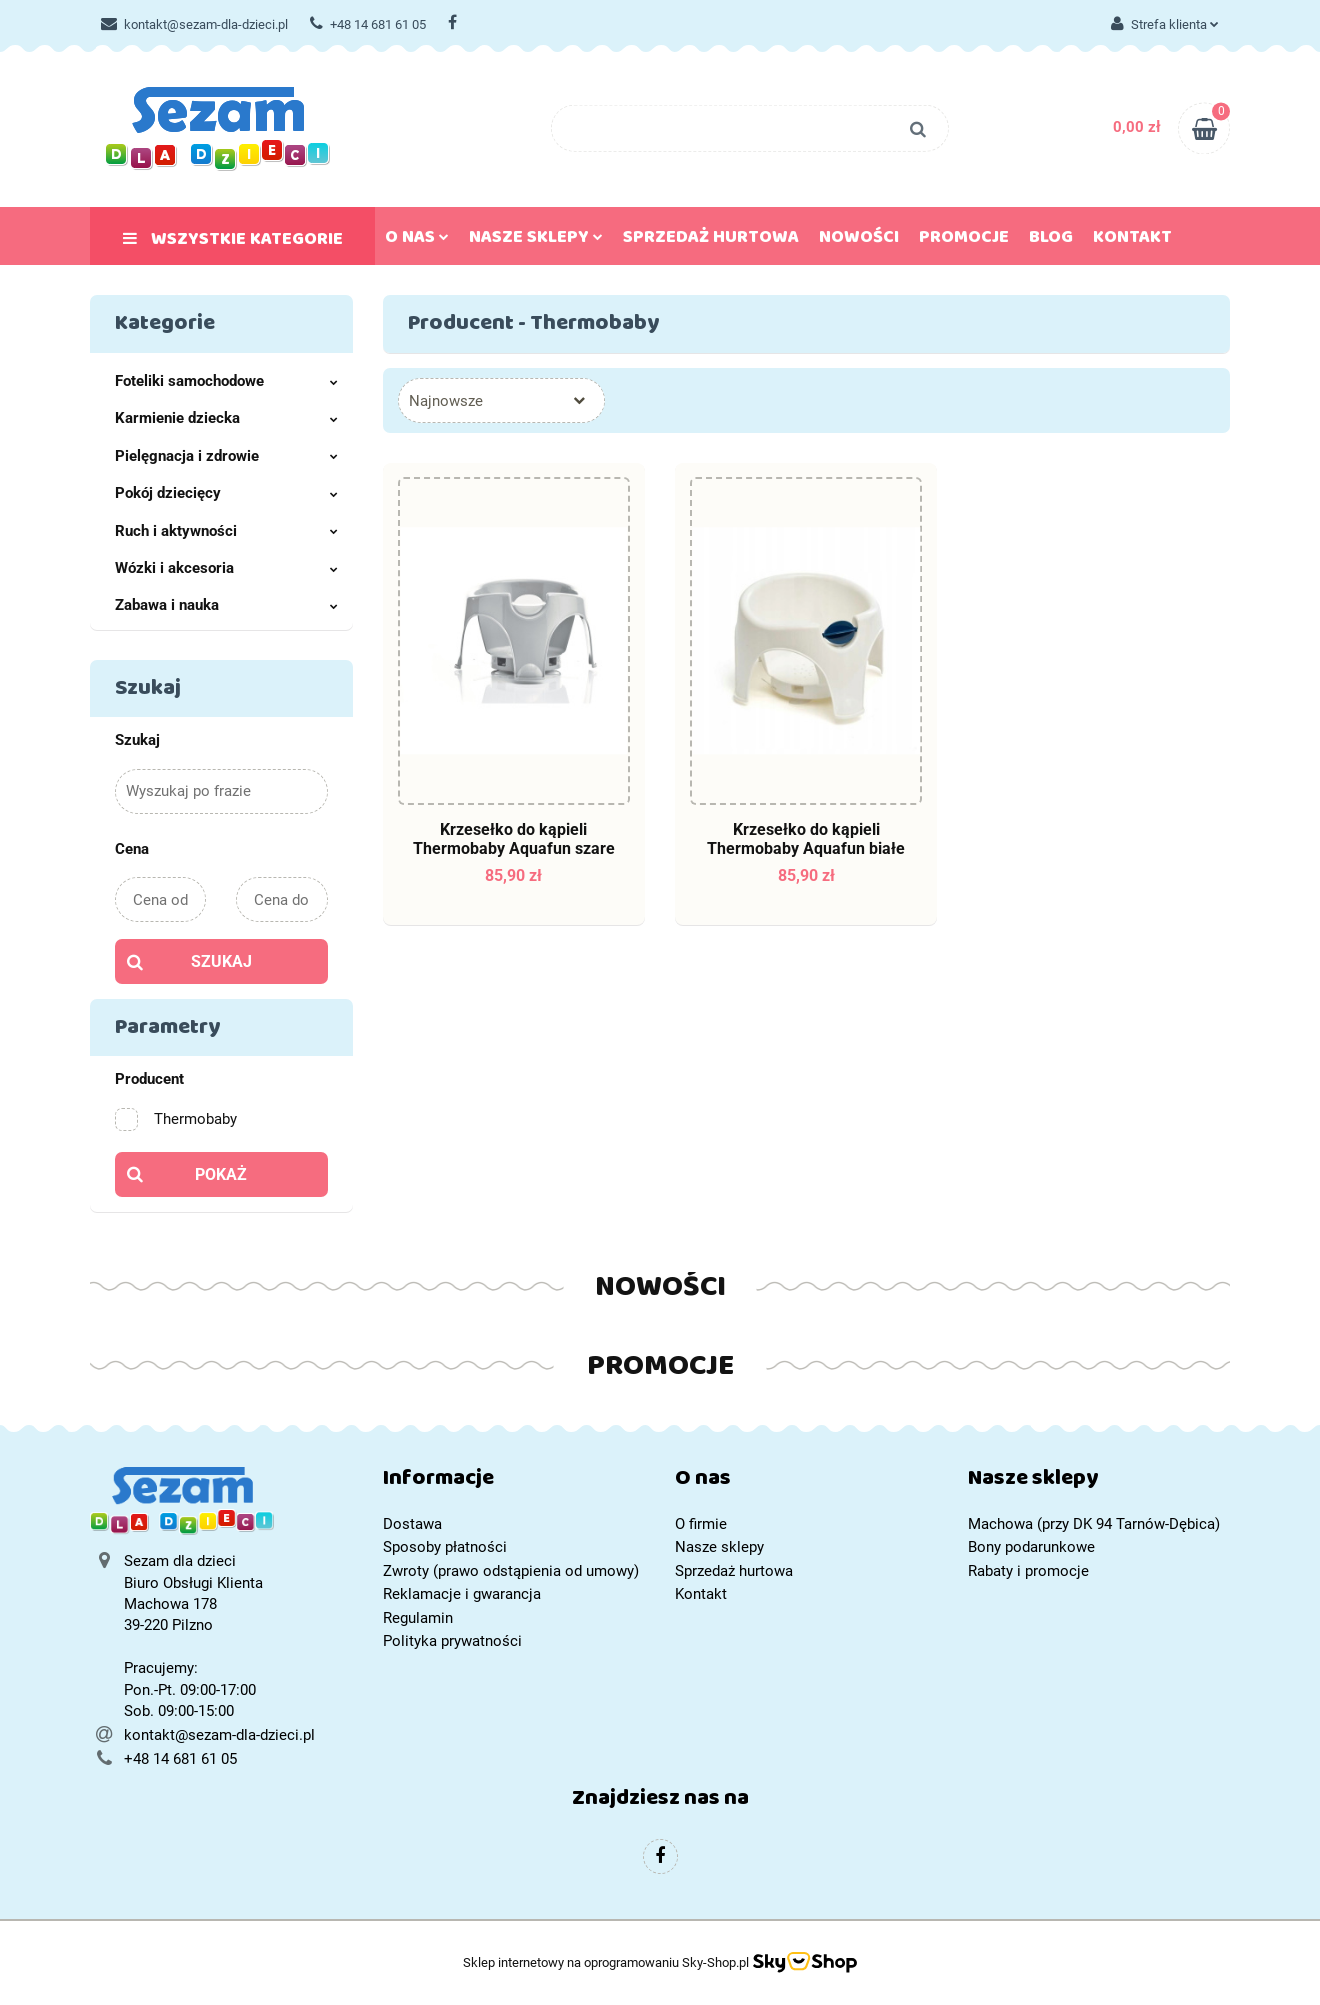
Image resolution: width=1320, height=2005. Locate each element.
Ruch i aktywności (226, 531)
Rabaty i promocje (1028, 1571)
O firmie (701, 1524)
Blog (1051, 241)
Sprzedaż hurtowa (711, 241)
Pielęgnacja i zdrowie (226, 456)
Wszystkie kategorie (233, 243)
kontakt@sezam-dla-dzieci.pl (194, 24)
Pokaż (221, 1174)
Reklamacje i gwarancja (462, 1594)
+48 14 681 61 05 (368, 24)
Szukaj (221, 961)
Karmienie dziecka (226, 418)
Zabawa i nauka (226, 605)
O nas (417, 241)
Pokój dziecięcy (226, 493)
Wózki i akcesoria (226, 568)
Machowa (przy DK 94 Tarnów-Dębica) (1094, 1524)
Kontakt (1132, 241)
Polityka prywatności (452, 1641)
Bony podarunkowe (1031, 1547)
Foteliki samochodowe (226, 381)
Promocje (964, 241)
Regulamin (418, 1618)
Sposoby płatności (445, 1547)
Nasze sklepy (536, 241)
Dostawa (412, 1524)
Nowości (859, 241)
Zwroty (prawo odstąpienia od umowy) (511, 1571)
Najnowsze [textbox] (446, 401)
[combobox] (501, 400)
